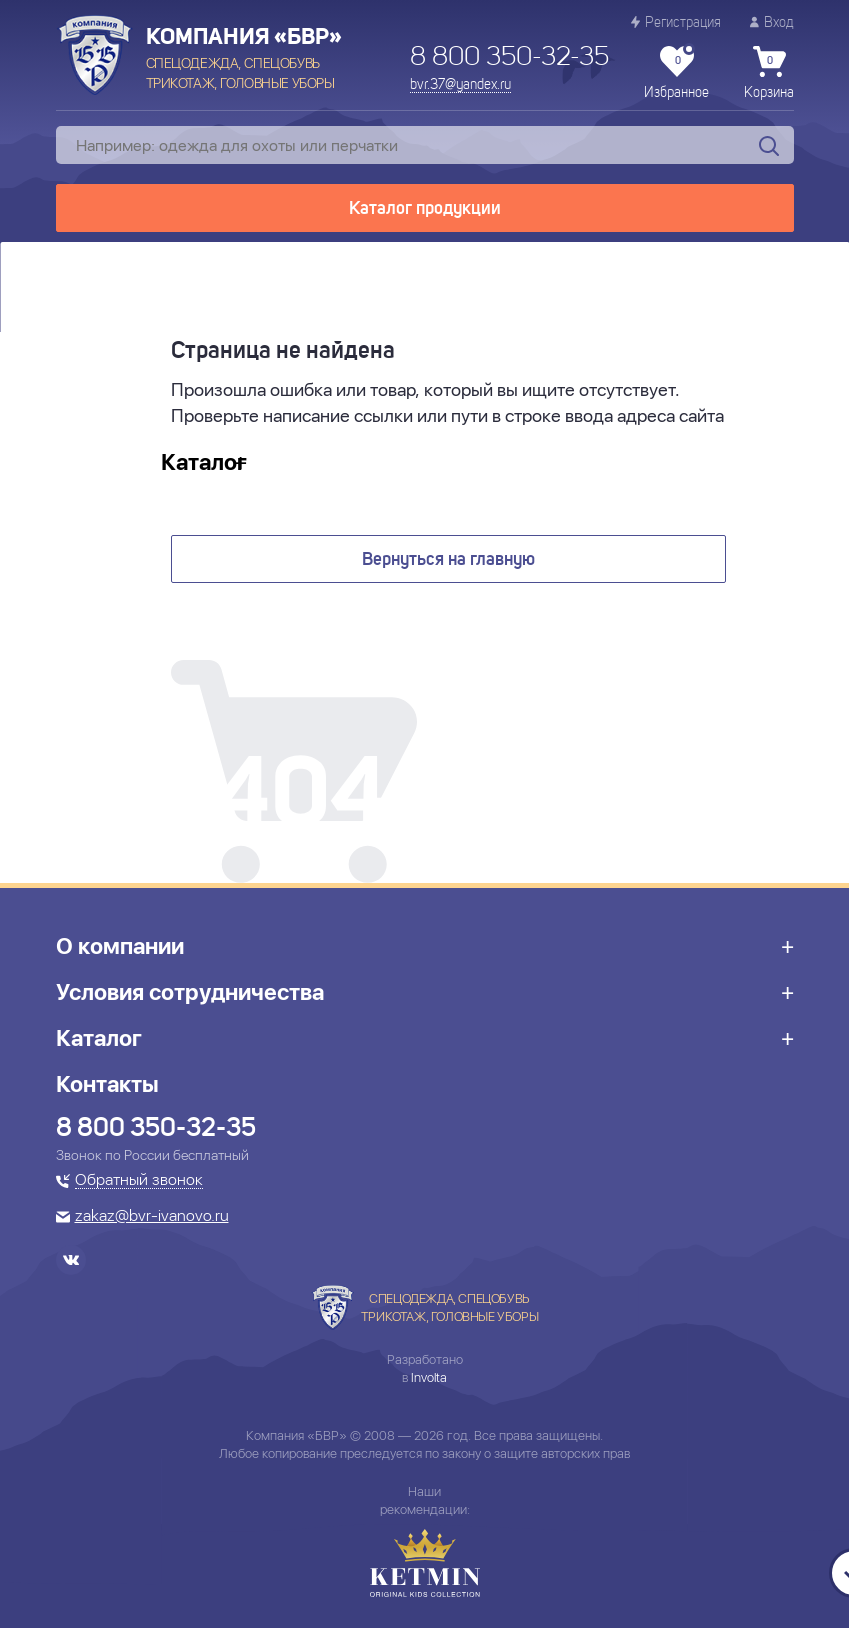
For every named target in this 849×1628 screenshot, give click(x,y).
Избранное (676, 73)
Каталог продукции (425, 209)
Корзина (769, 73)
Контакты (107, 1084)
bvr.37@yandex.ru (460, 85)
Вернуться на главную (448, 560)
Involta (429, 1377)
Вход (772, 22)
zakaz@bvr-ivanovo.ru (152, 1217)
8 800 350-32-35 (509, 58)
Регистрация (676, 22)
